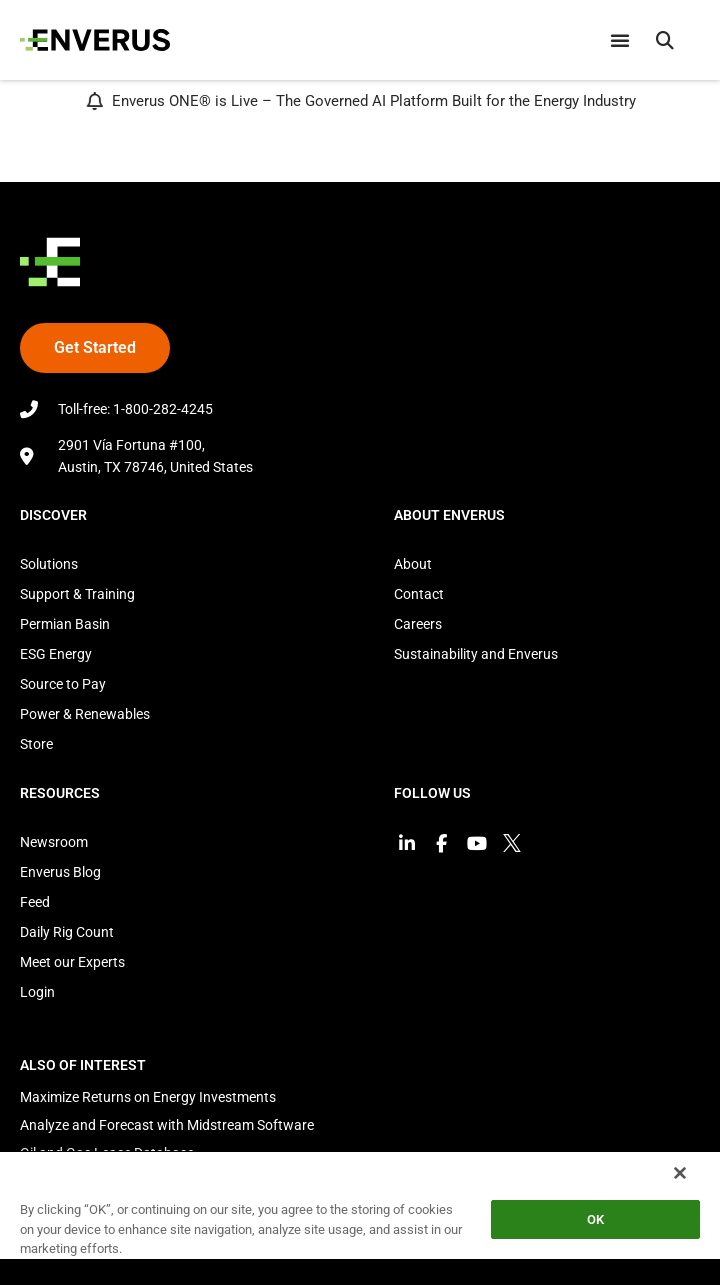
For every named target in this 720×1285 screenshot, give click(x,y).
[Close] (680, 1173)
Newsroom (54, 842)
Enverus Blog (60, 872)
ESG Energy (56, 654)
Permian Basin (65, 624)
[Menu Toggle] (620, 40)
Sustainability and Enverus (476, 654)
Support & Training (77, 594)
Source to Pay (63, 684)
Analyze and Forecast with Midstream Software (167, 1125)
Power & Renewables (85, 714)
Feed (35, 902)
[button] (665, 40)
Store (36, 744)
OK (595, 1219)
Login (37, 992)
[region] (360, 1217)
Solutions (49, 564)
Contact (419, 594)
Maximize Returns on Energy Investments (148, 1097)
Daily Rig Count (67, 932)
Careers (418, 624)
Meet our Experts (72, 962)
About (413, 564)
